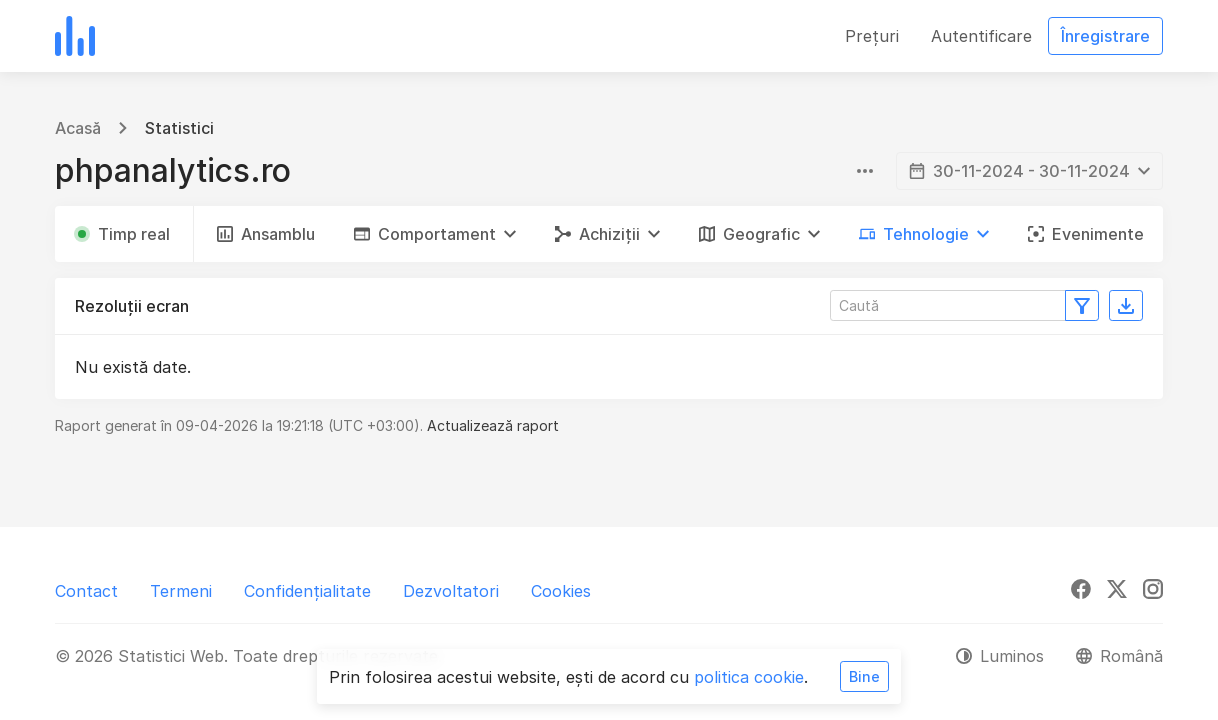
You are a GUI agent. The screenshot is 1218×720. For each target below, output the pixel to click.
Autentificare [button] (981, 36)
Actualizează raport (493, 425)
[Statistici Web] (75, 36)
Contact (86, 591)
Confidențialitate (307, 591)
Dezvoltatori (451, 591)
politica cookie (749, 677)
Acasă (78, 128)
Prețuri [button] (872, 36)
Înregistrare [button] (1105, 36)
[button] (435, 234)
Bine (864, 676)
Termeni (181, 591)
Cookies (561, 591)
